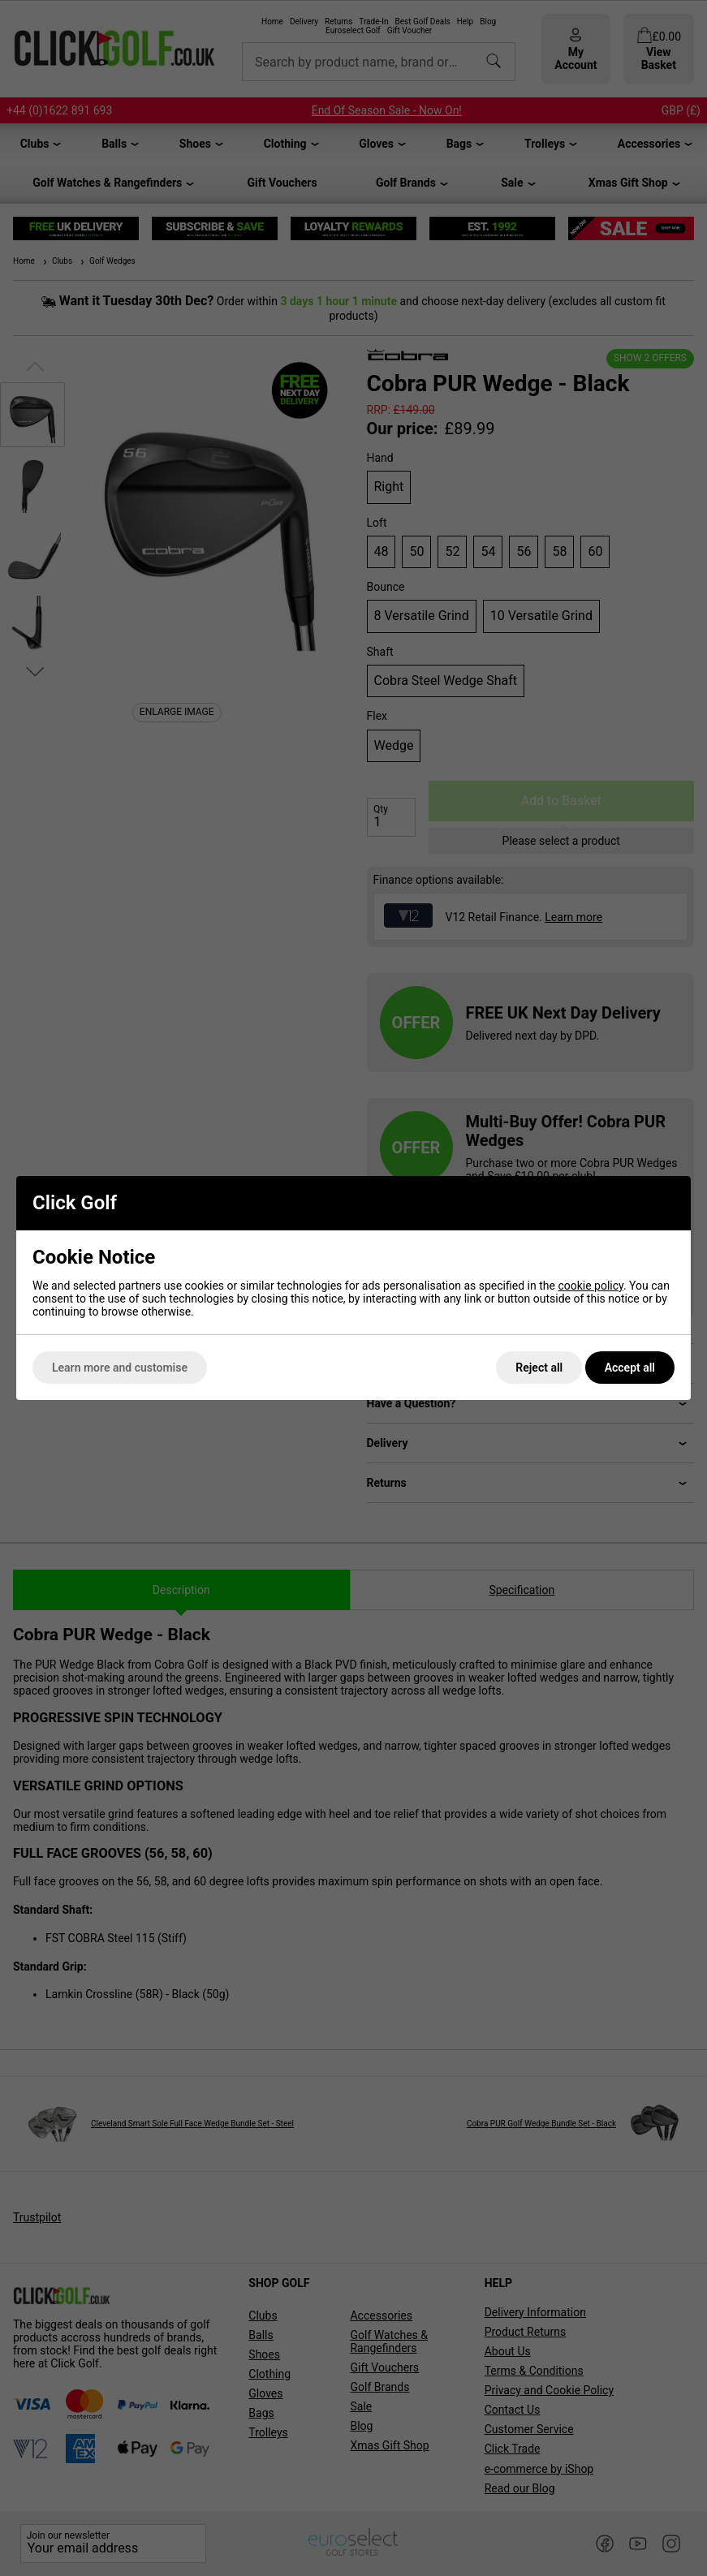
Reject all (539, 1367)
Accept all (630, 1367)
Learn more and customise (120, 1367)
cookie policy (590, 1285)
